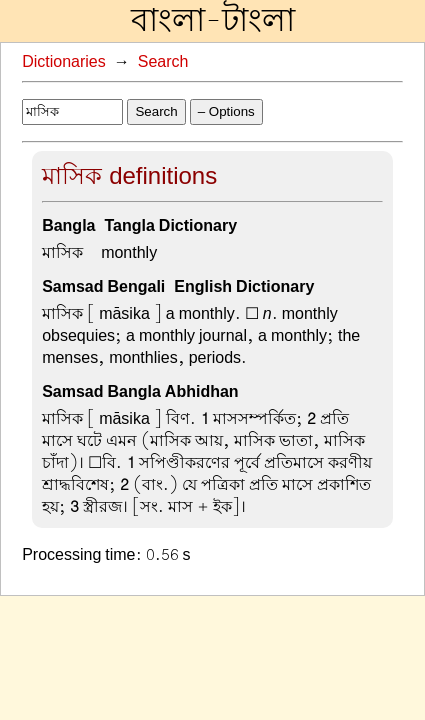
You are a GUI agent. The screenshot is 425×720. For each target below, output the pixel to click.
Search (163, 62)
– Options (226, 111)
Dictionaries (64, 62)
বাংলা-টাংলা (213, 21)
